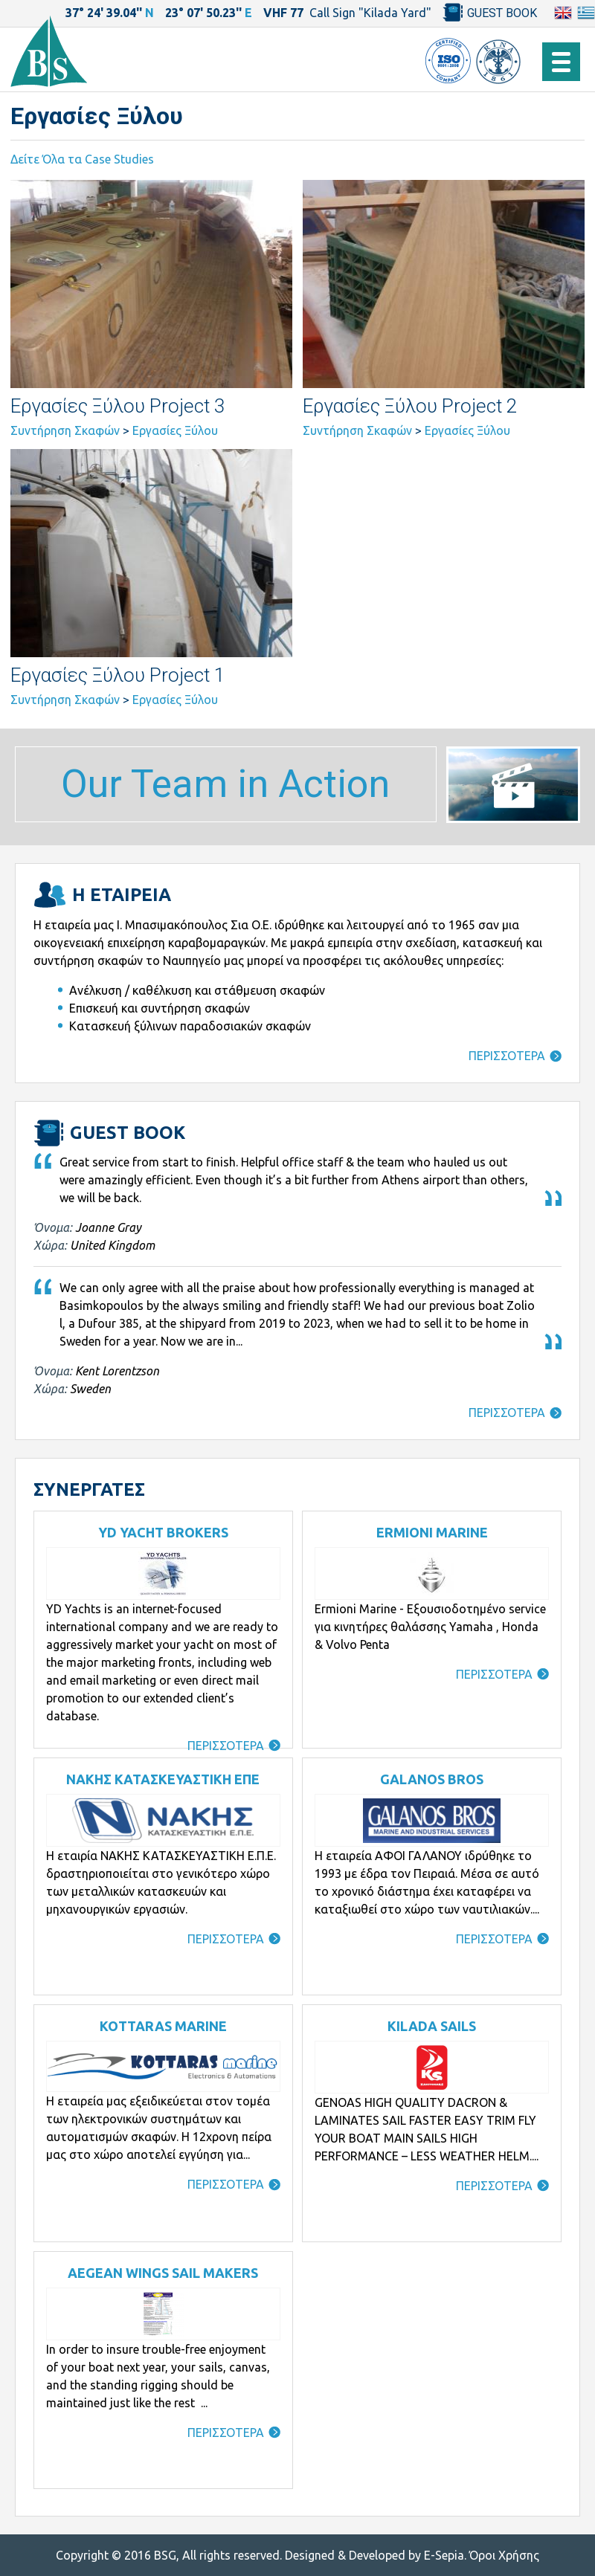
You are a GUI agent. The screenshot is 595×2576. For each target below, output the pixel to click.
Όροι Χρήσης (504, 2555)
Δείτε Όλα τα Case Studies (82, 159)
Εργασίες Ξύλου (175, 430)
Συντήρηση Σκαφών (65, 430)
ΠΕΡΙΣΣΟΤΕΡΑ (507, 1055)
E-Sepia (444, 2555)
